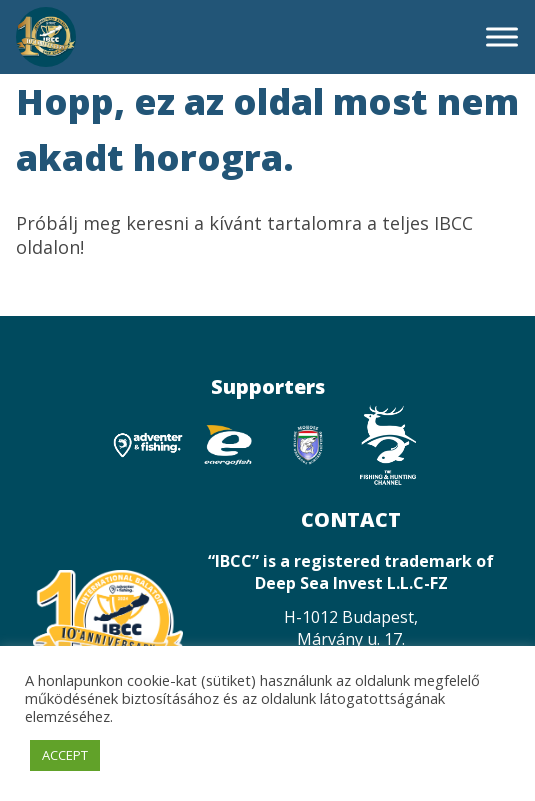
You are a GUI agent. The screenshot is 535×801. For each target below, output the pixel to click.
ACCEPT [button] (65, 755)
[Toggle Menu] (502, 36)
